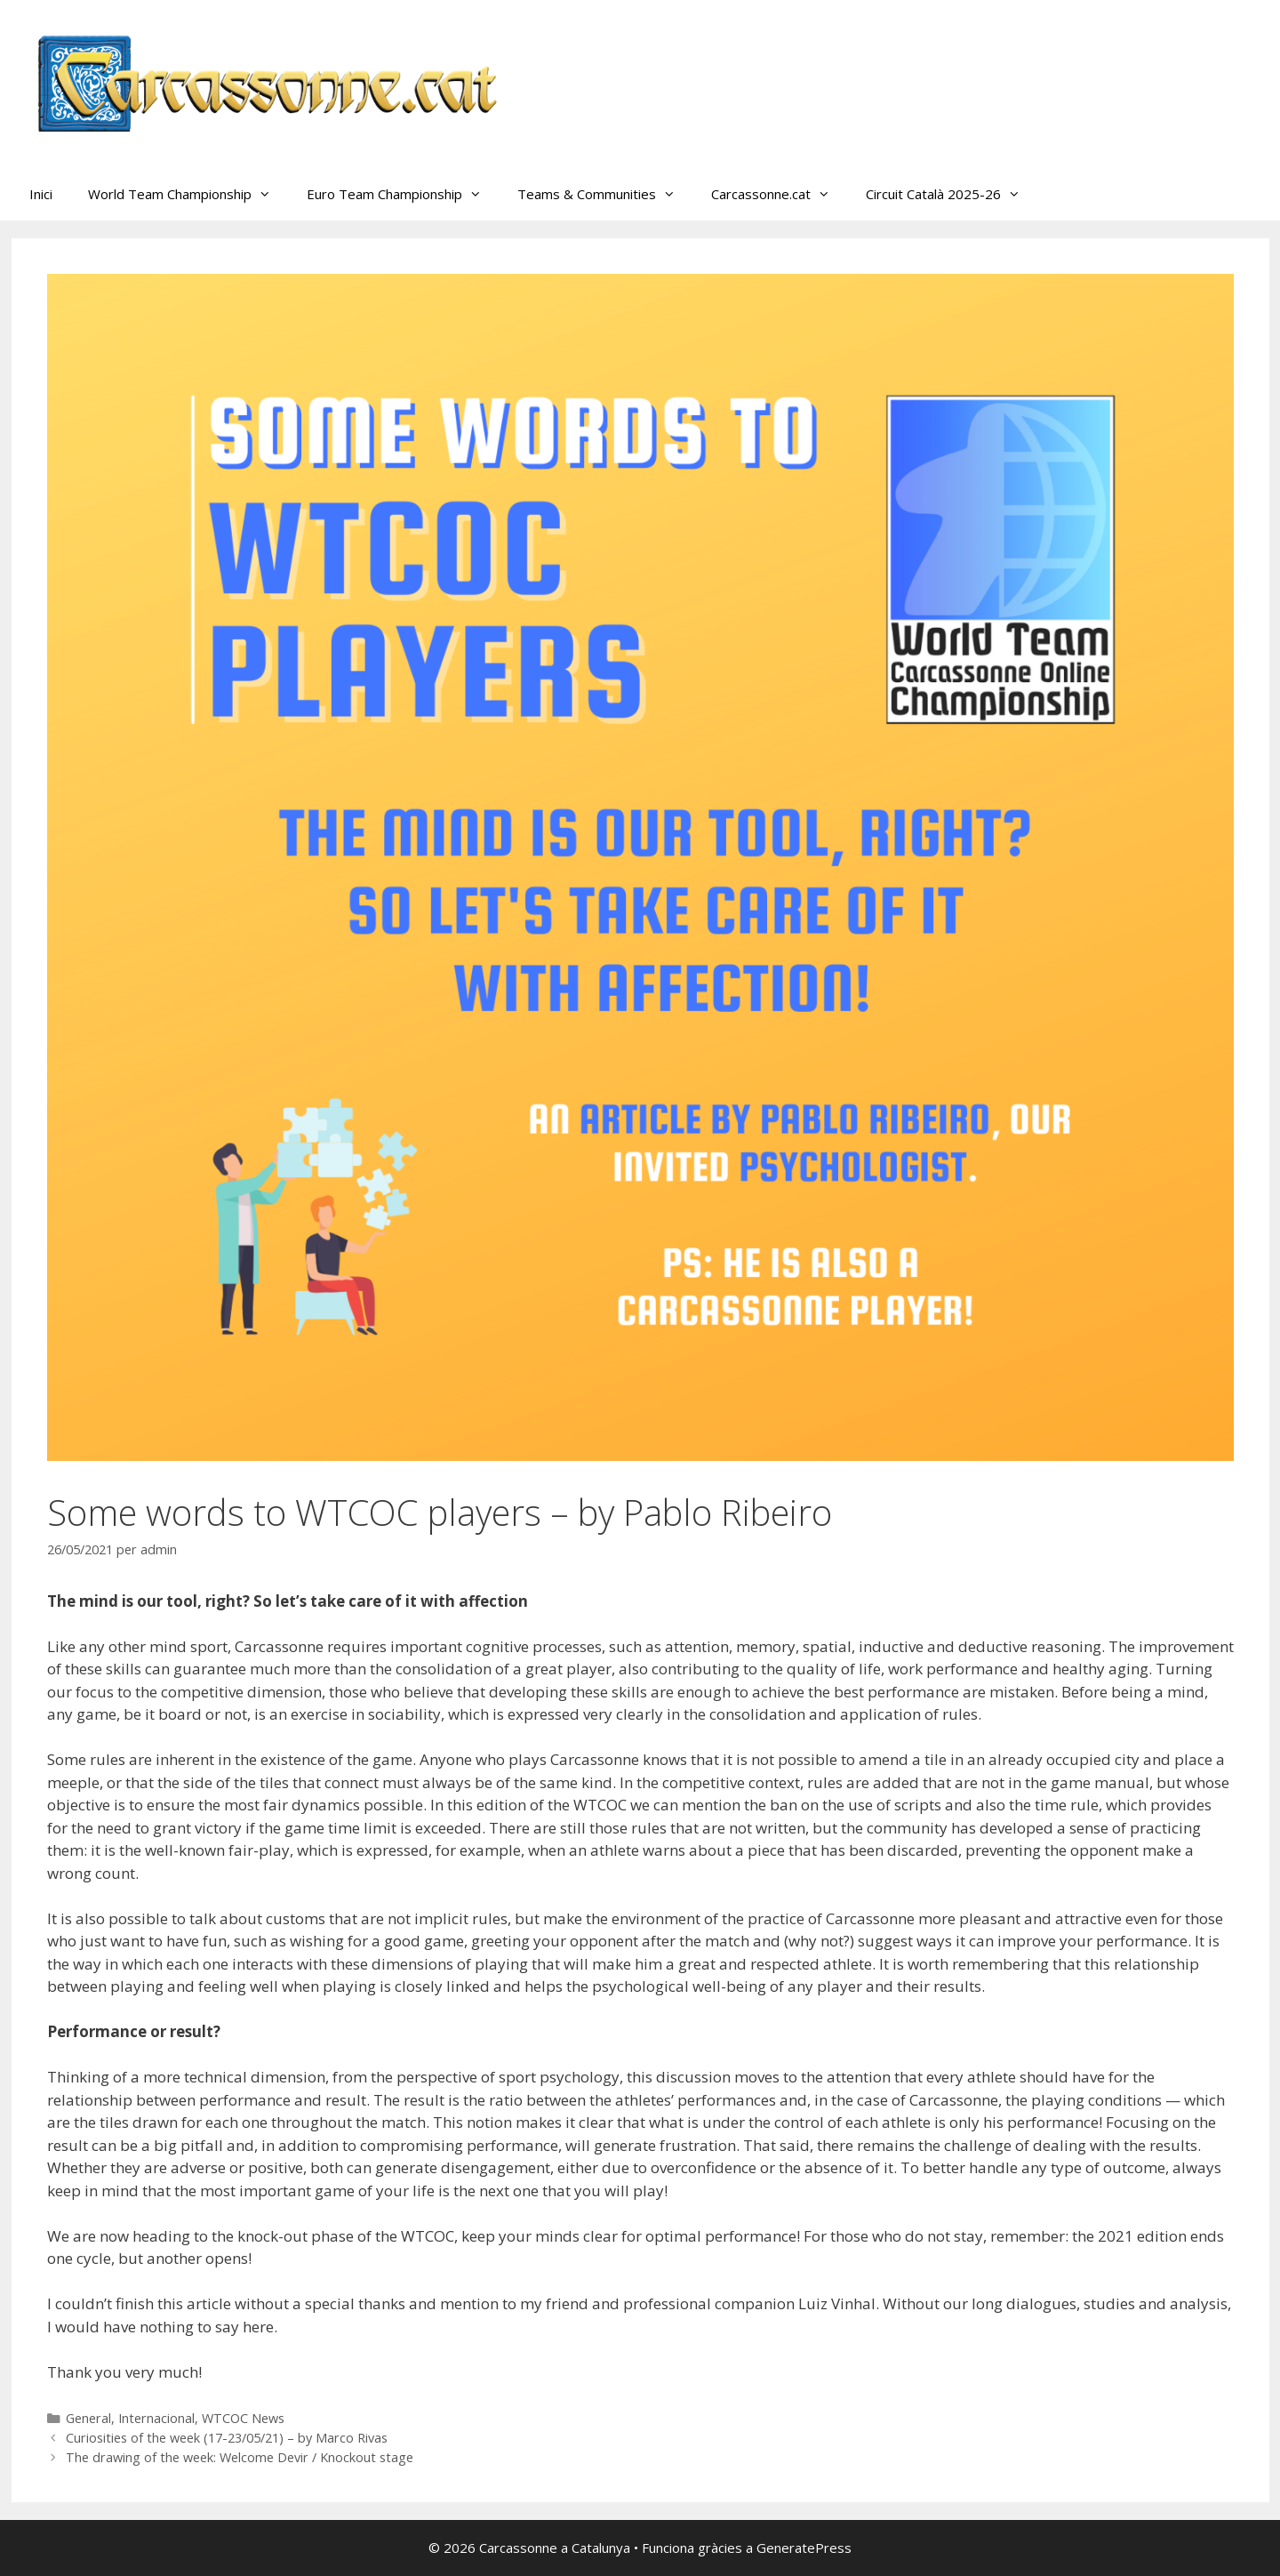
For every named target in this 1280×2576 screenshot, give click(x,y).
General (88, 2418)
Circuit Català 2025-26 (952, 194)
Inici (40, 194)
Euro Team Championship (403, 194)
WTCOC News (243, 2418)
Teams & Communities (605, 194)
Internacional (156, 2418)
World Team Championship (188, 194)
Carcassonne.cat (779, 194)
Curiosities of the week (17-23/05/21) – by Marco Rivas (227, 2437)
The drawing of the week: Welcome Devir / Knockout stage (239, 2457)
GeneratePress (804, 2547)
